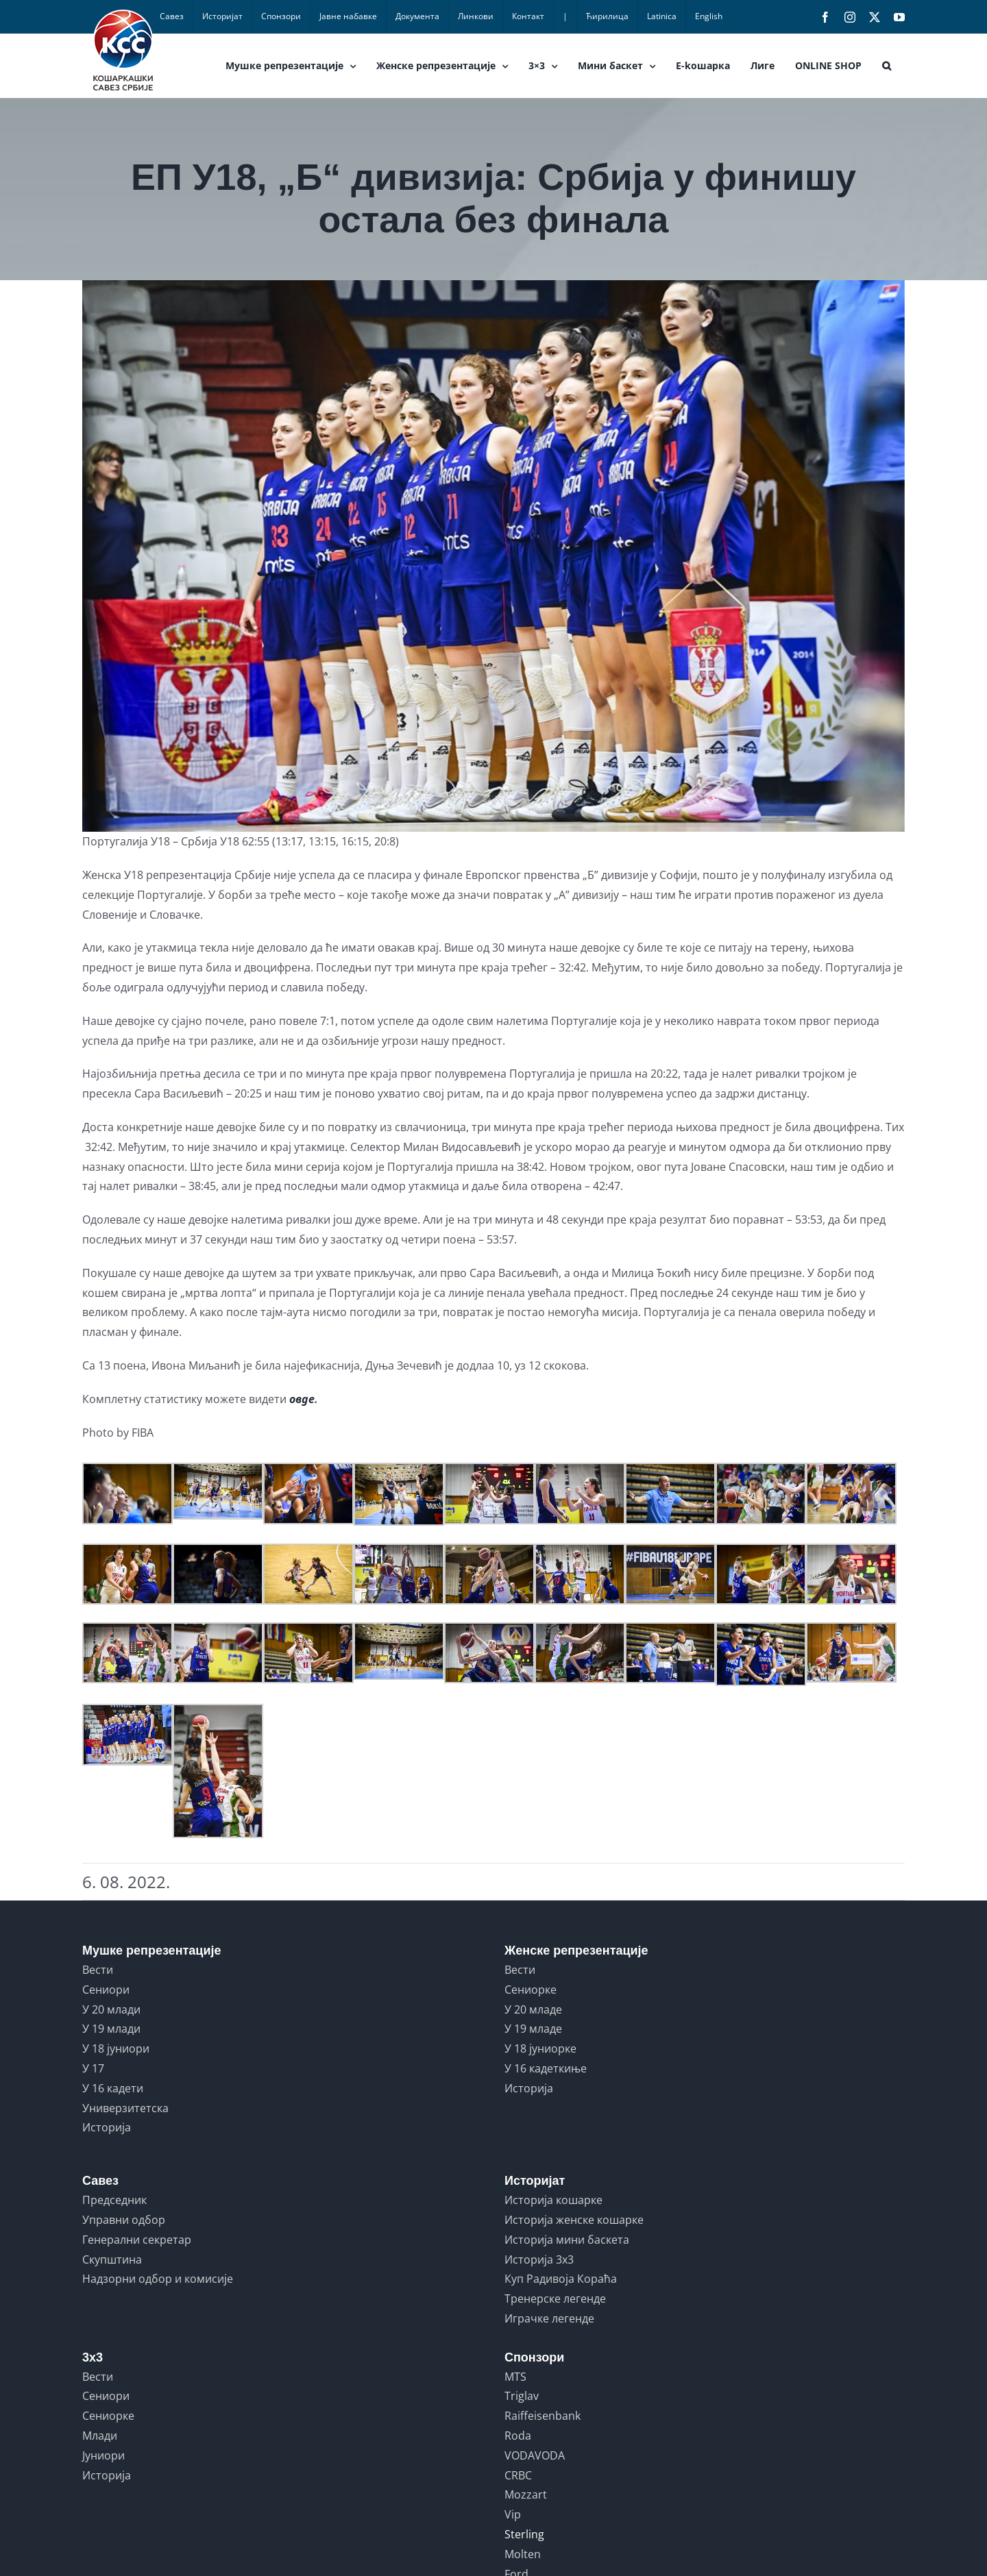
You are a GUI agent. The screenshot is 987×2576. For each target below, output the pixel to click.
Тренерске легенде (555, 2298)
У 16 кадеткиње (545, 2068)
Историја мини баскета (566, 2239)
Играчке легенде (549, 2318)
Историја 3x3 (539, 2259)
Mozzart (525, 2494)
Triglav (521, 2395)
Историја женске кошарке (574, 2219)
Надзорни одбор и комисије (157, 2278)
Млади (99, 2435)
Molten (522, 2554)
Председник (114, 2199)
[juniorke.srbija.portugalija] (493, 556)
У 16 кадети (112, 2088)
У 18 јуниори (115, 2048)
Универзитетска (125, 2108)
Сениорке (530, 1989)
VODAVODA (534, 2455)
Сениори (106, 1989)
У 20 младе (533, 2009)
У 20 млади (111, 2009)
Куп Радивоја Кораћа (560, 2278)
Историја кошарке (553, 2199)
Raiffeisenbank (542, 2415)
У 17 (93, 2068)
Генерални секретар (136, 2239)
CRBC (518, 2475)
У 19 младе (533, 2028)
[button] (886, 66)
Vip (512, 2514)
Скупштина (112, 2259)
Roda (517, 2435)
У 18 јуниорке (540, 2048)
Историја (106, 2127)
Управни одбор (123, 2219)
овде (302, 1399)
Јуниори (103, 2455)
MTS (515, 2376)
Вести (97, 1969)
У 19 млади (111, 2028)
